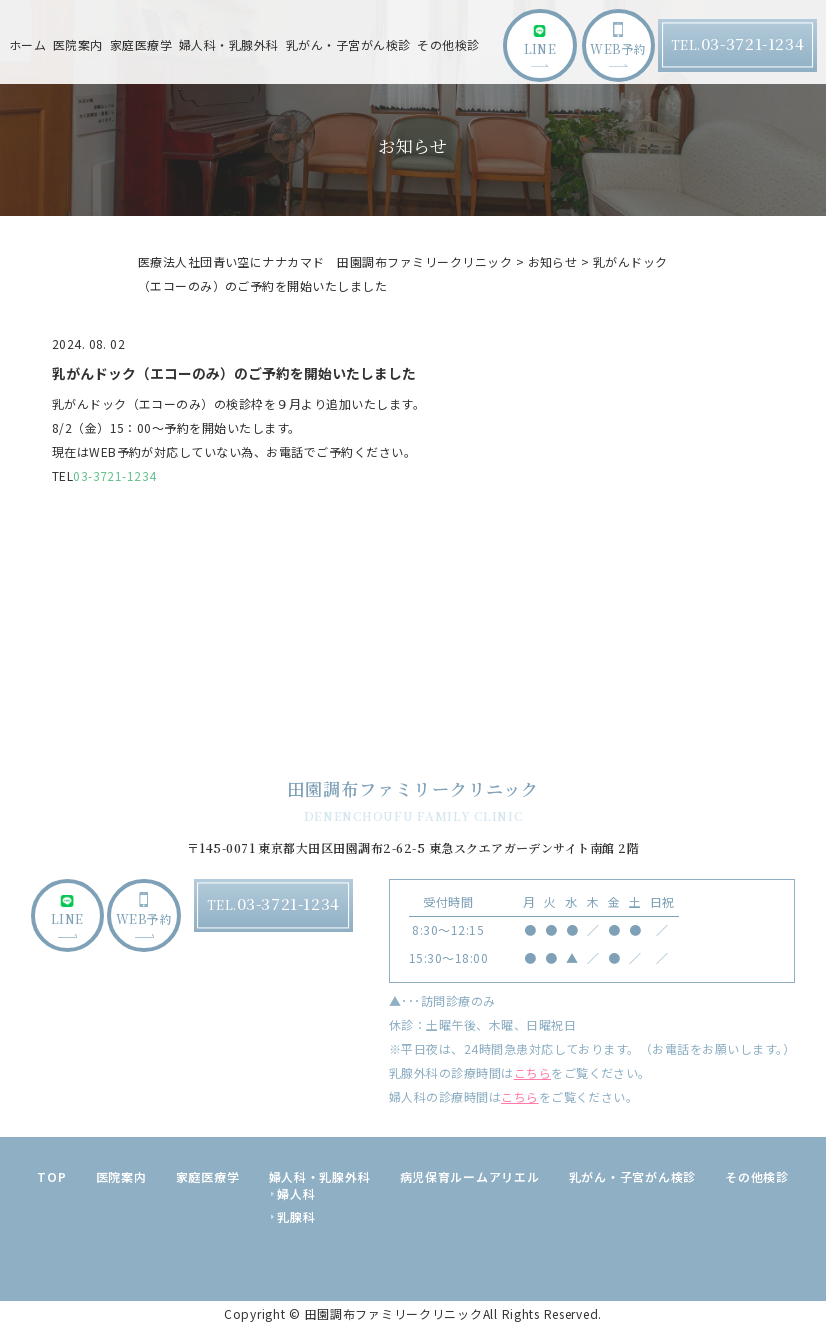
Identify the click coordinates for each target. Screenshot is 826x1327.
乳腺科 (296, 1216)
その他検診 (448, 44)
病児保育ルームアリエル (470, 1176)
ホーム (27, 44)
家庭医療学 (141, 44)
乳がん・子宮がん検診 (348, 44)
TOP (51, 1176)
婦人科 (296, 1193)
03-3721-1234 (115, 475)
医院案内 (121, 1176)
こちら (532, 1072)
